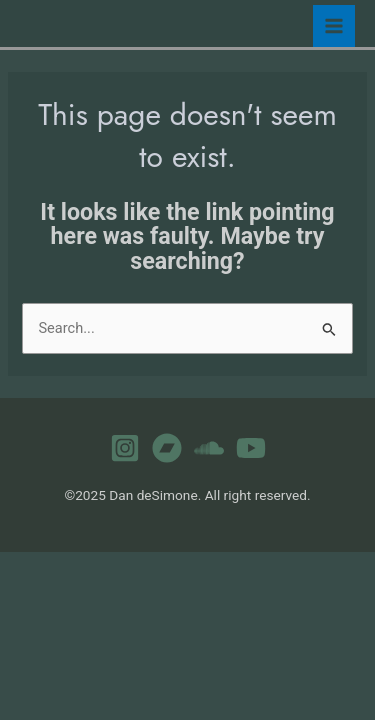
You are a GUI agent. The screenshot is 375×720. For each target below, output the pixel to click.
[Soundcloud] (209, 448)
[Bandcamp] (167, 448)
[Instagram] (125, 448)
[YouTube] (251, 448)
